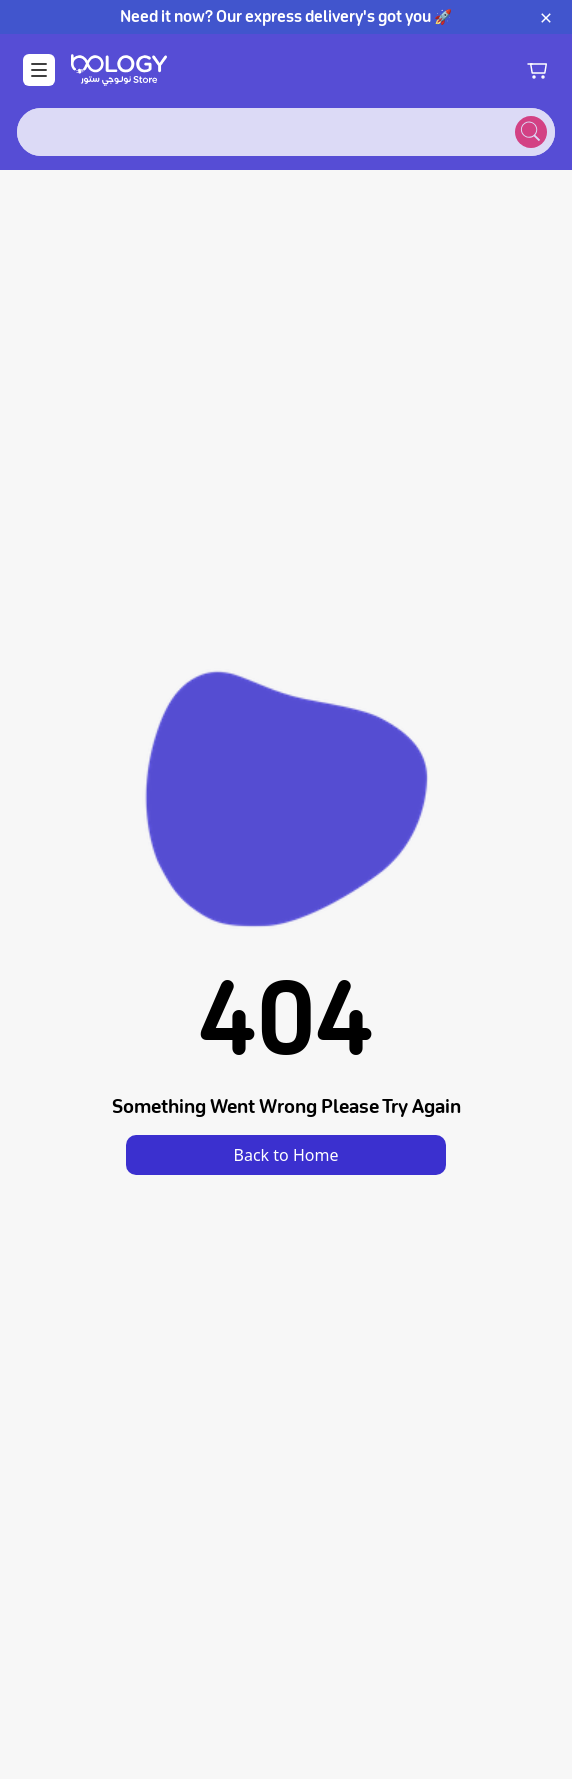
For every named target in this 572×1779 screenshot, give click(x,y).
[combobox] (262, 132)
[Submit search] (531, 132)
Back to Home (286, 1155)
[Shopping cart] (537, 70)
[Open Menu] (39, 70)
